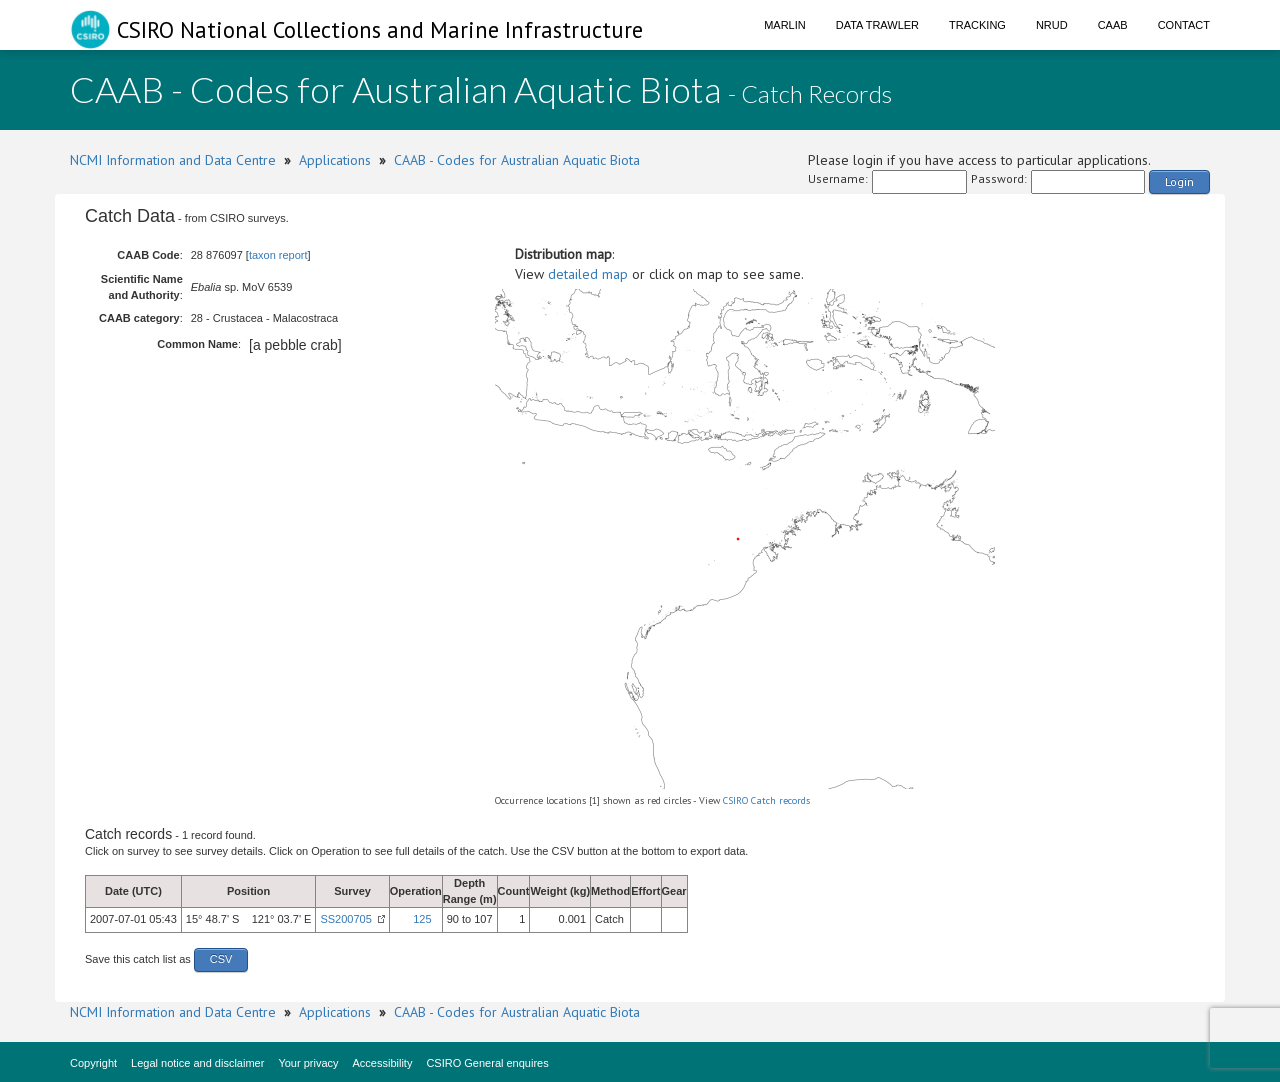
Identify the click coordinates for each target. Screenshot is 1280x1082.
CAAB (1113, 25)
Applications (335, 160)
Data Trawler (877, 25)
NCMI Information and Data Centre (173, 160)
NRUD (1052, 25)
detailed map (588, 274)
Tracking (977, 25)
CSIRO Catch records (766, 800)
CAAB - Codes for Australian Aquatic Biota (517, 160)
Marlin (785, 25)
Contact (1184, 25)
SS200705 (345, 919)
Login (1179, 181)
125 (422, 919)
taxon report (278, 255)
